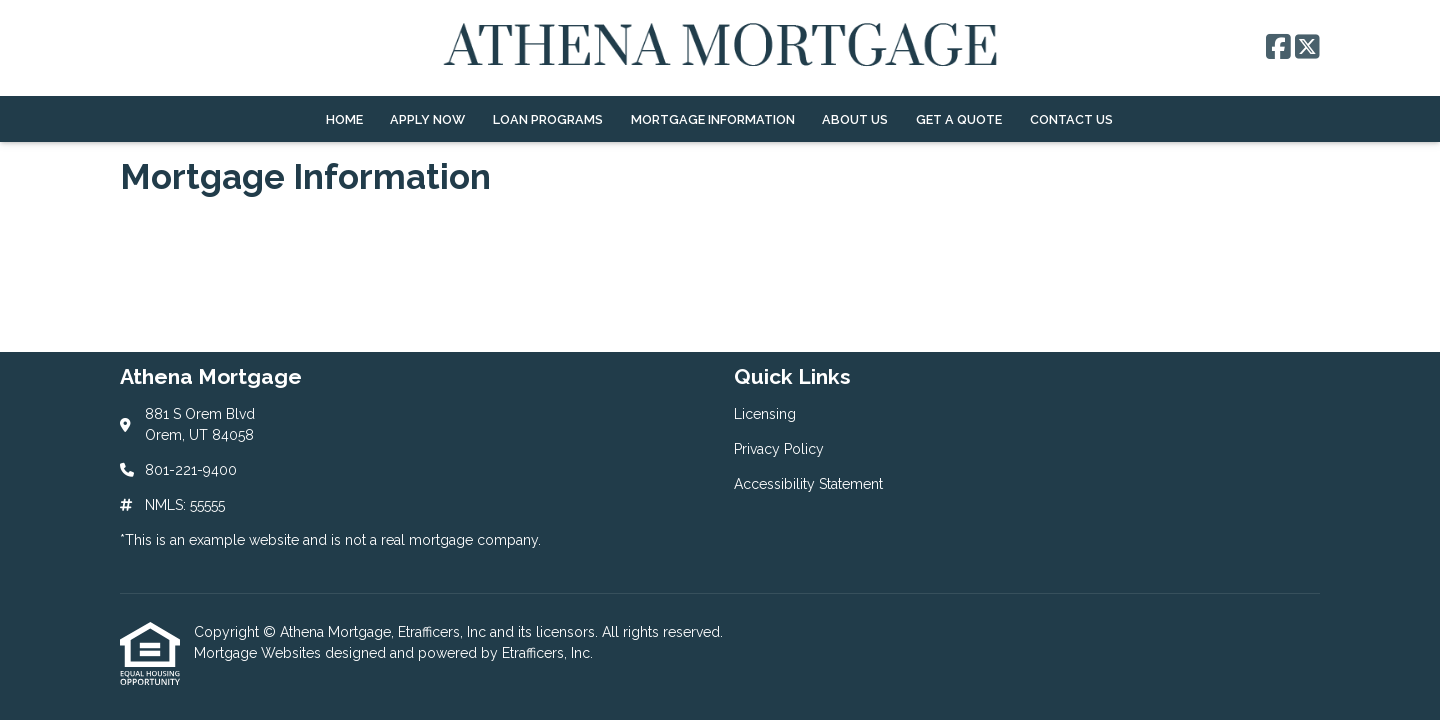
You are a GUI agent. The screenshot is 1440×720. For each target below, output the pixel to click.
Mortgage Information (713, 119)
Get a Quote (959, 119)
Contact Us (1071, 119)
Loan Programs (548, 119)
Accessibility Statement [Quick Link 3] (808, 484)
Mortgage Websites (259, 653)
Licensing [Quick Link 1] (765, 414)
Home (344, 119)
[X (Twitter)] (1307, 48)
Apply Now (427, 119)
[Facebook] (1278, 48)
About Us (855, 119)
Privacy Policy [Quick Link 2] (779, 449)
